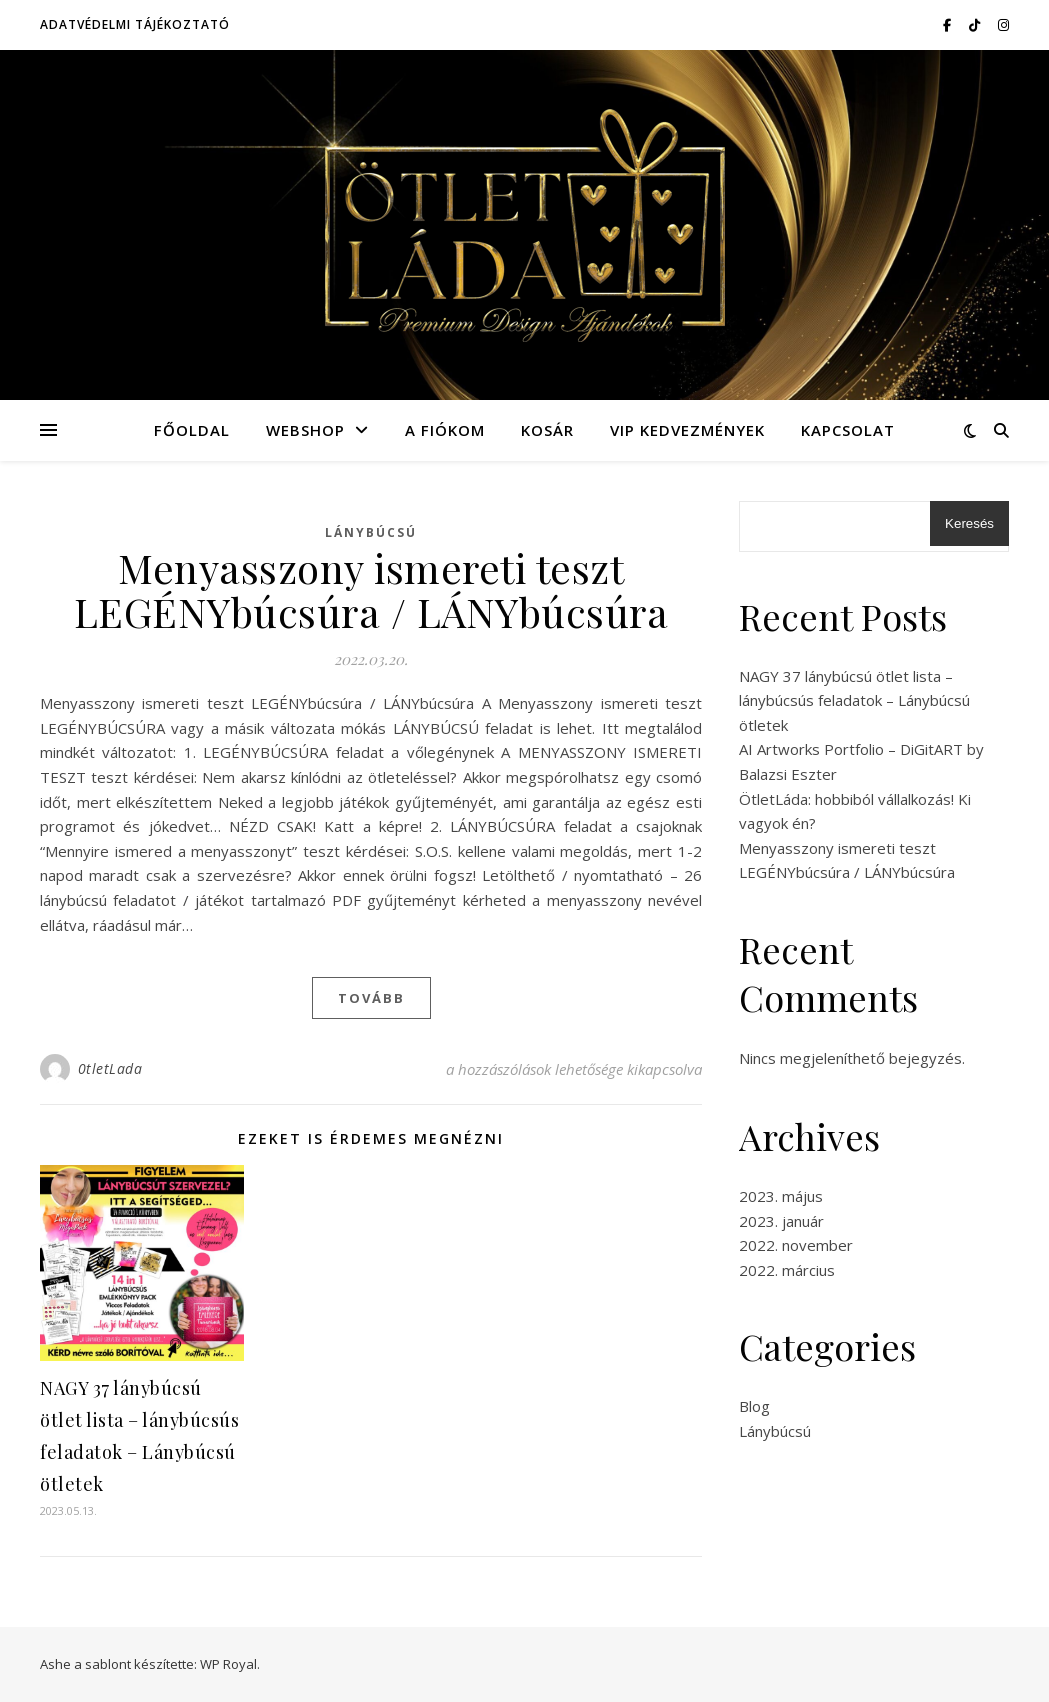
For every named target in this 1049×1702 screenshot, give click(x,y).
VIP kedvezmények (687, 430)
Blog (754, 1406)
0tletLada (110, 1068)
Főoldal (192, 430)
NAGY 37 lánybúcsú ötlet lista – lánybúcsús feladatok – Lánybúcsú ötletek (854, 700)
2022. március (787, 1270)
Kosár (547, 430)
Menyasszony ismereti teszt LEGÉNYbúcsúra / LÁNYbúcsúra (371, 589)
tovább (371, 998)
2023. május (781, 1196)
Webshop (305, 430)
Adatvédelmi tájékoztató (135, 24)
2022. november (796, 1245)
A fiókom (445, 430)
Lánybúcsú (371, 532)
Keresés (969, 523)
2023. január (781, 1221)
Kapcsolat (848, 430)
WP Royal (228, 1664)
